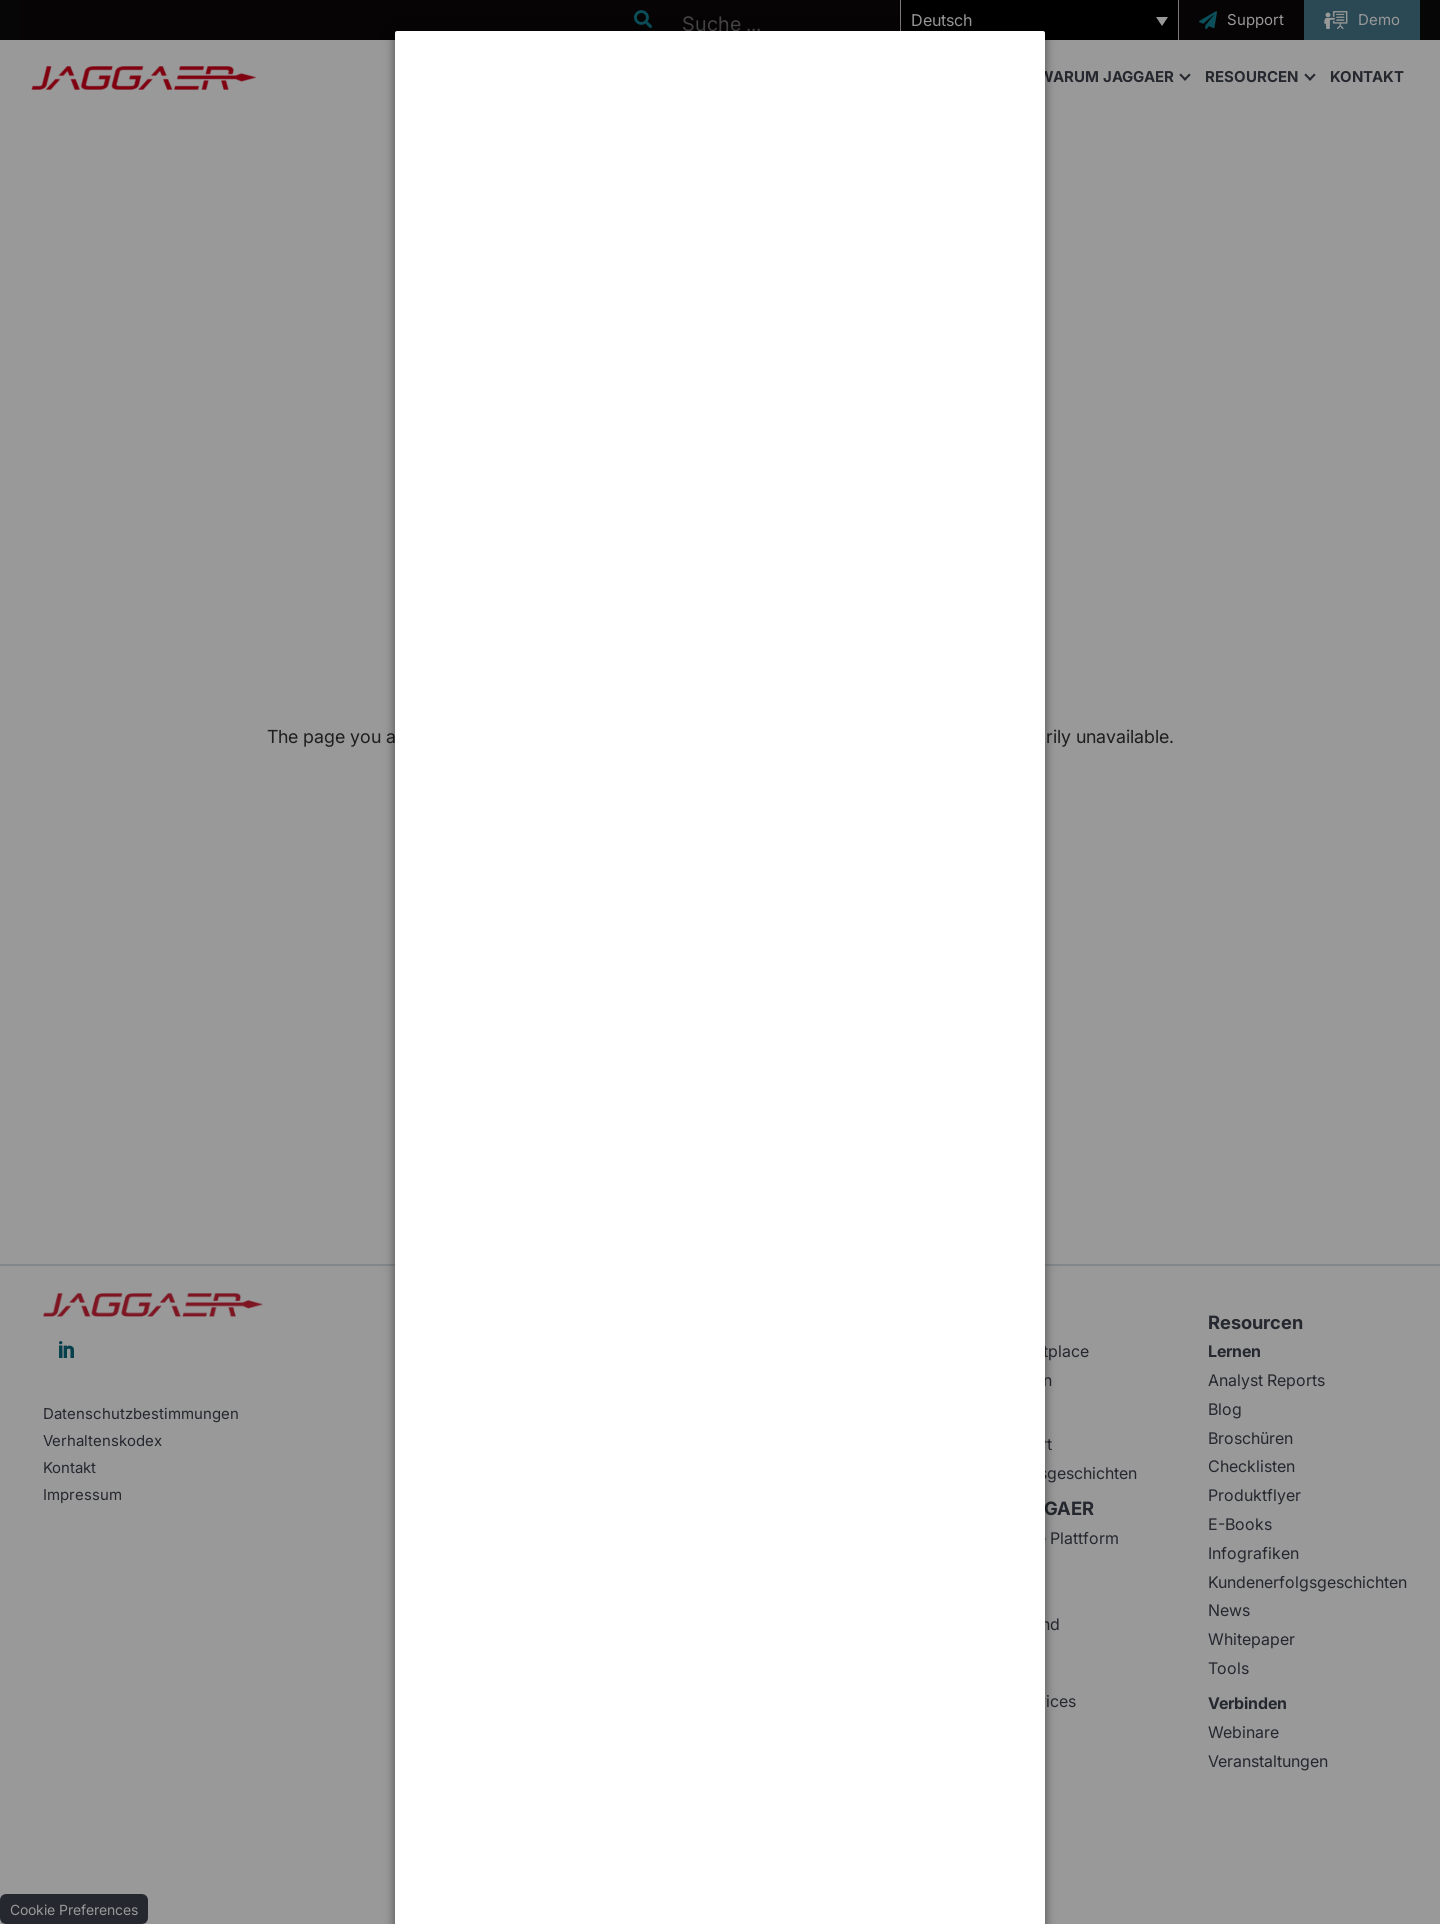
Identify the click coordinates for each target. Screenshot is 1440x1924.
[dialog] (720, 105)
